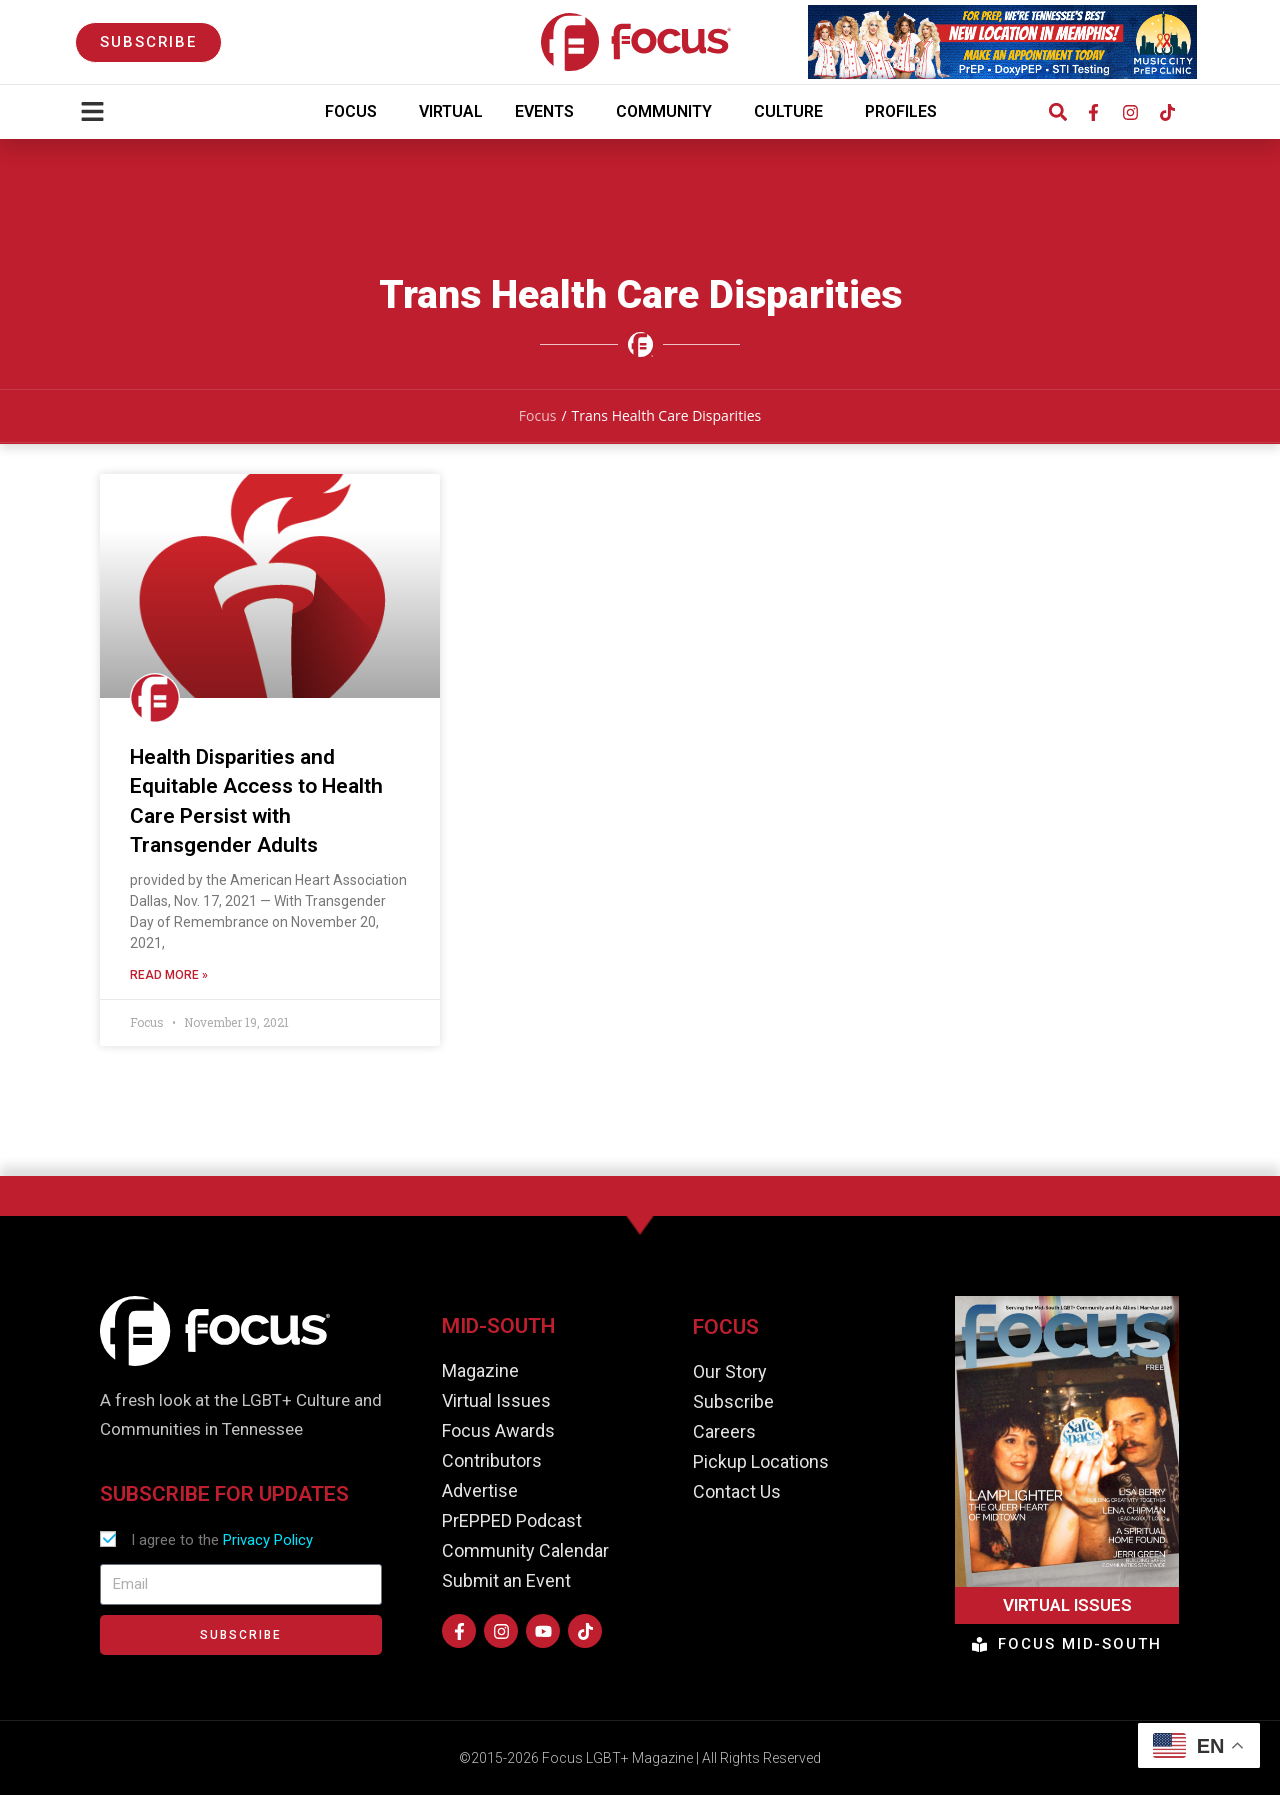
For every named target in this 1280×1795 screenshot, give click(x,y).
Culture (793, 112)
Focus (356, 112)
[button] (1057, 112)
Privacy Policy (268, 1540)
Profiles (906, 112)
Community (669, 112)
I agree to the (222, 1540)
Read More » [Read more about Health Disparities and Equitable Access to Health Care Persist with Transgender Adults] (169, 976)
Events (549, 112)
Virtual (451, 111)
